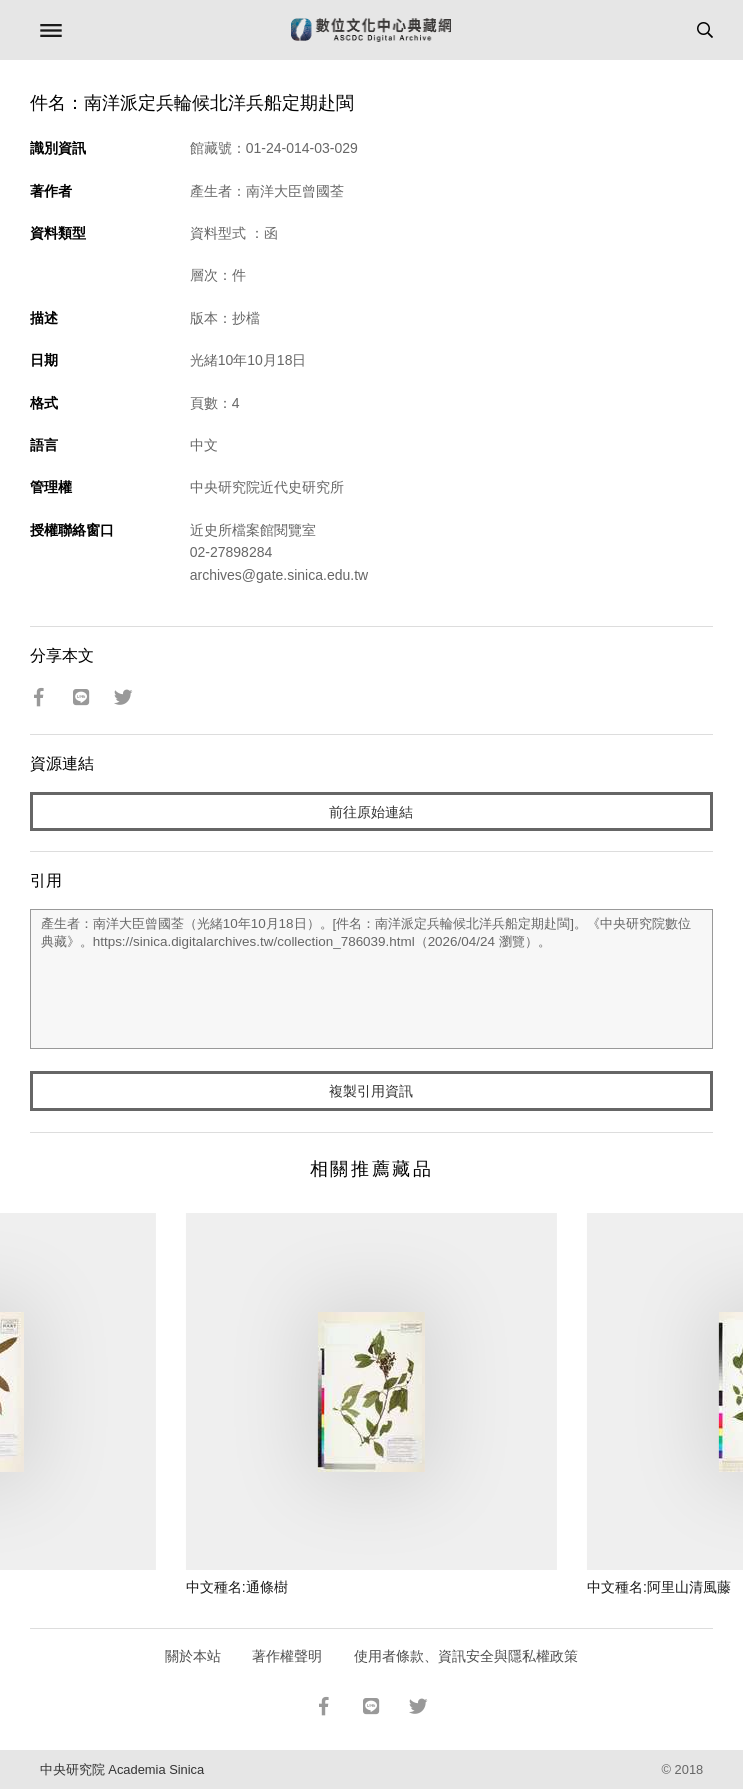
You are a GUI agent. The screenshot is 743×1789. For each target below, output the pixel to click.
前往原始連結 (371, 812)
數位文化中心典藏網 (371, 30)
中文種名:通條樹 (237, 1587)
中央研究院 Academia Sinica (122, 1769)
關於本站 (193, 1656)
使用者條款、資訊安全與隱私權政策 (466, 1656)
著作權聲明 (287, 1656)
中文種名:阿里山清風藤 (659, 1587)
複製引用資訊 (371, 1091)
